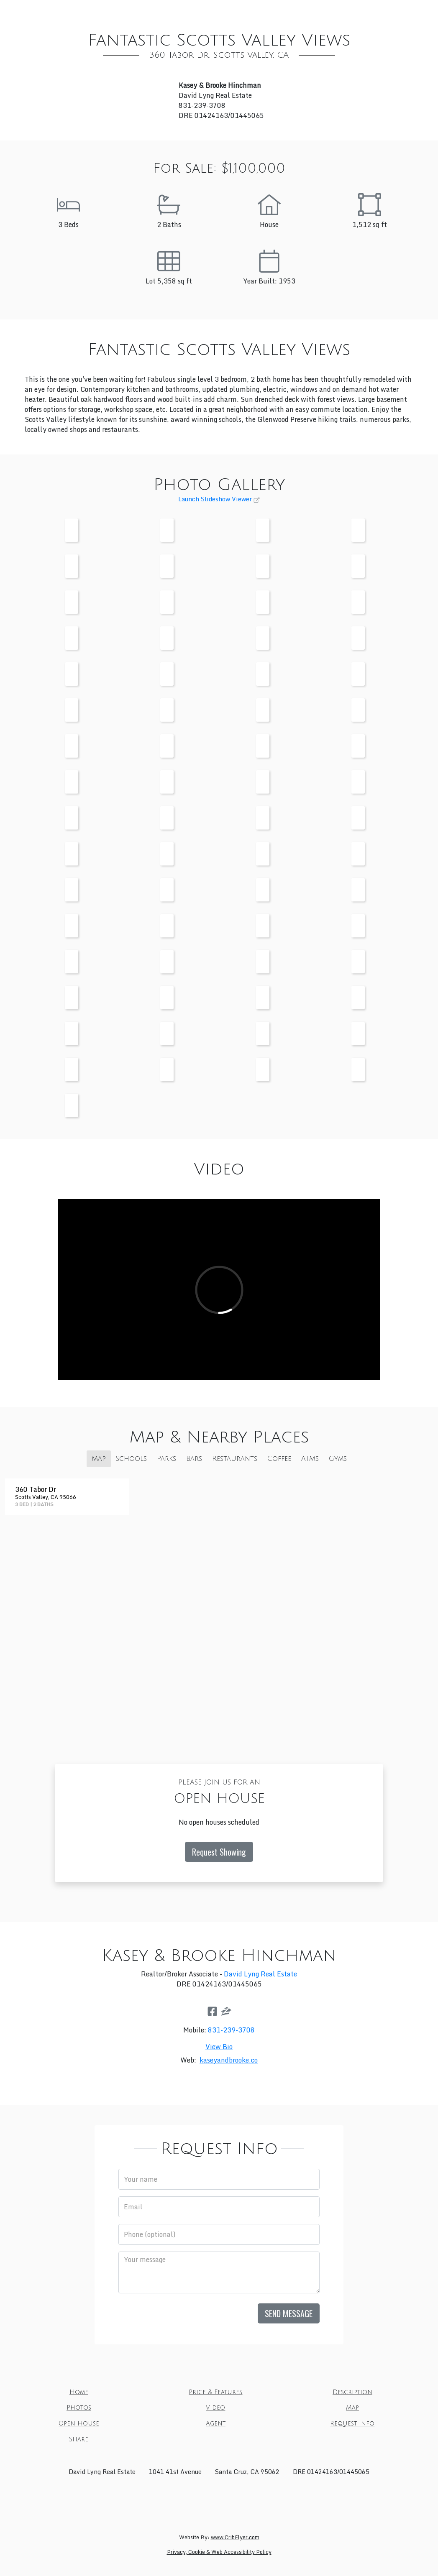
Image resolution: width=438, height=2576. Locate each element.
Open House (334, 11)
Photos (223, 11)
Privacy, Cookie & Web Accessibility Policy (219, 2552)
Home (57, 11)
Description (174, 11)
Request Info (202, 29)
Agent (380, 11)
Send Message (288, 2313)
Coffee (279, 1459)
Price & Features (109, 11)
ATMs (310, 1459)
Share (250, 29)
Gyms (338, 1459)
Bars (194, 1459)
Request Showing (219, 1852)
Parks (166, 1459)
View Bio (219, 2046)
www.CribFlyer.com (235, 2537)
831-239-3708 (231, 2030)
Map (291, 11)
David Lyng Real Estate (260, 1973)
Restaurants (234, 1459)
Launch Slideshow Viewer (215, 499)
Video (261, 11)
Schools (131, 1459)
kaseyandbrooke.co (229, 2060)
